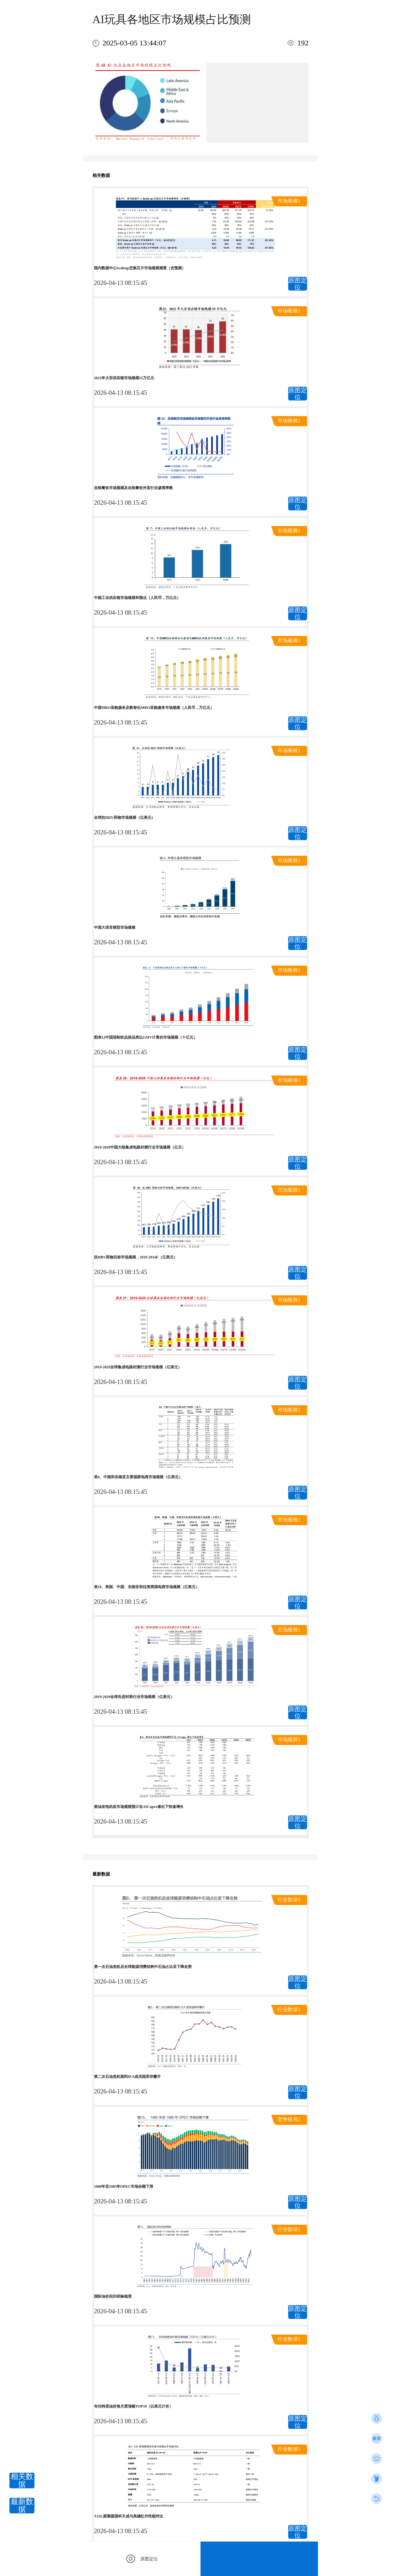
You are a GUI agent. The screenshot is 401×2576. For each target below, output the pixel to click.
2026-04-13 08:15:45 (120, 282)
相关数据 (22, 2480)
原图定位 (297, 284)
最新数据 (22, 2505)
